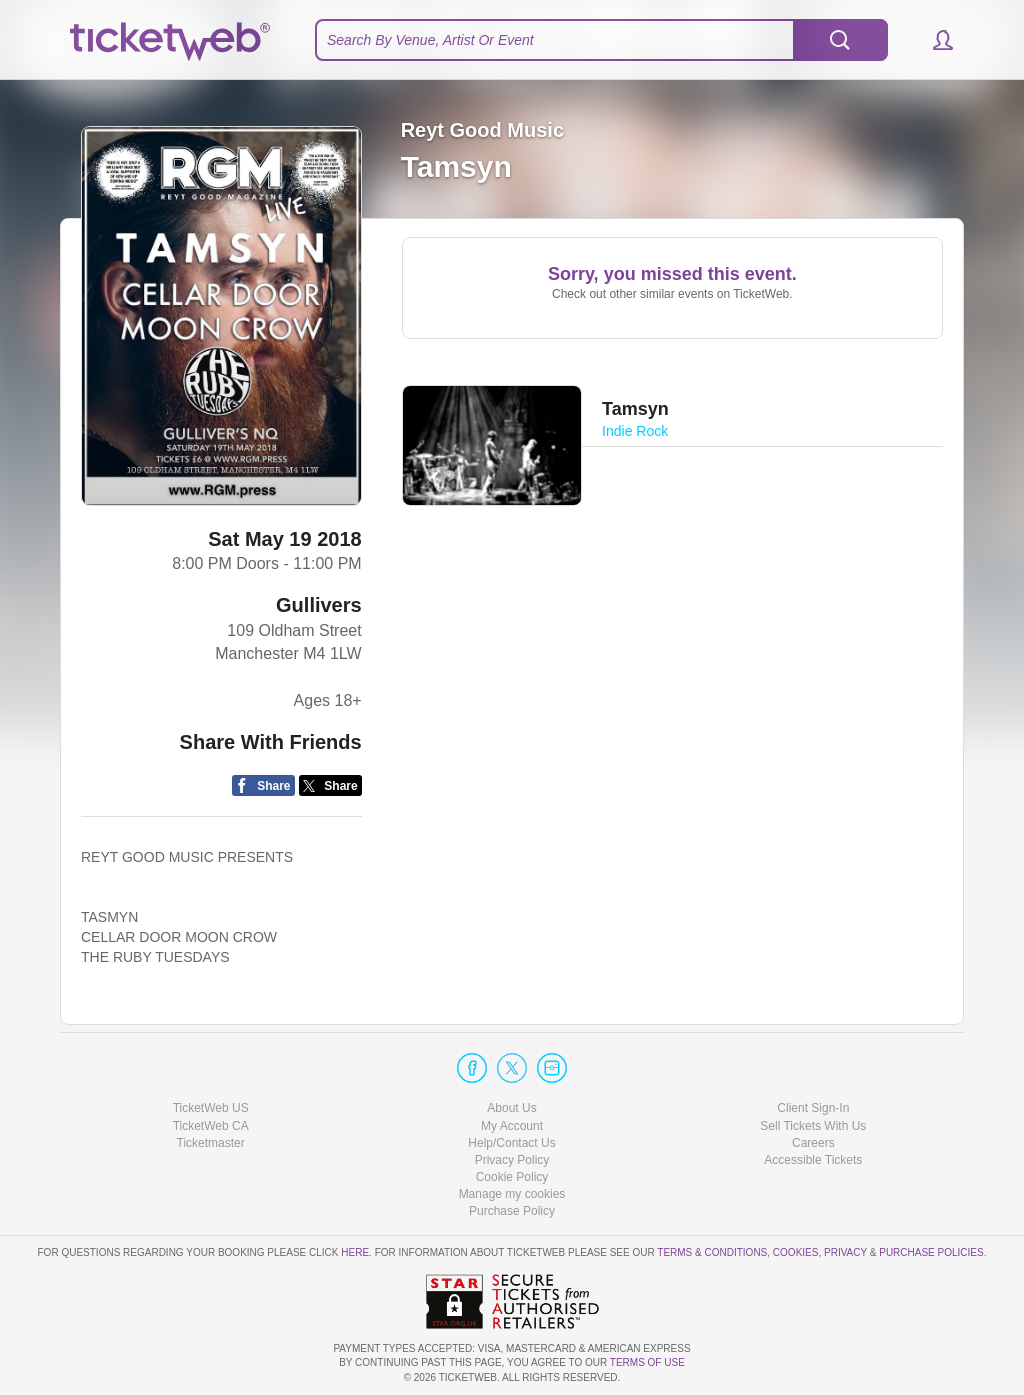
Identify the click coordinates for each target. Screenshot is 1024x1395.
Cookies (796, 1252)
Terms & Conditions (712, 1252)
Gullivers (319, 605)
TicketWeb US (211, 1108)
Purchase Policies (931, 1252)
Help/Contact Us (511, 1143)
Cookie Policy (512, 1177)
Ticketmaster (211, 1143)
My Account (512, 1126)
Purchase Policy (512, 1211)
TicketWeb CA (211, 1126)
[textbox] (601, 40)
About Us (511, 1108)
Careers (813, 1143)
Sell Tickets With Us (813, 1126)
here (355, 1252)
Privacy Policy (512, 1160)
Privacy (845, 1252)
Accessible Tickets (813, 1160)
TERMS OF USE (647, 1362)
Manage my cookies (512, 1194)
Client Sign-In (813, 1108)
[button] (933, 40)
